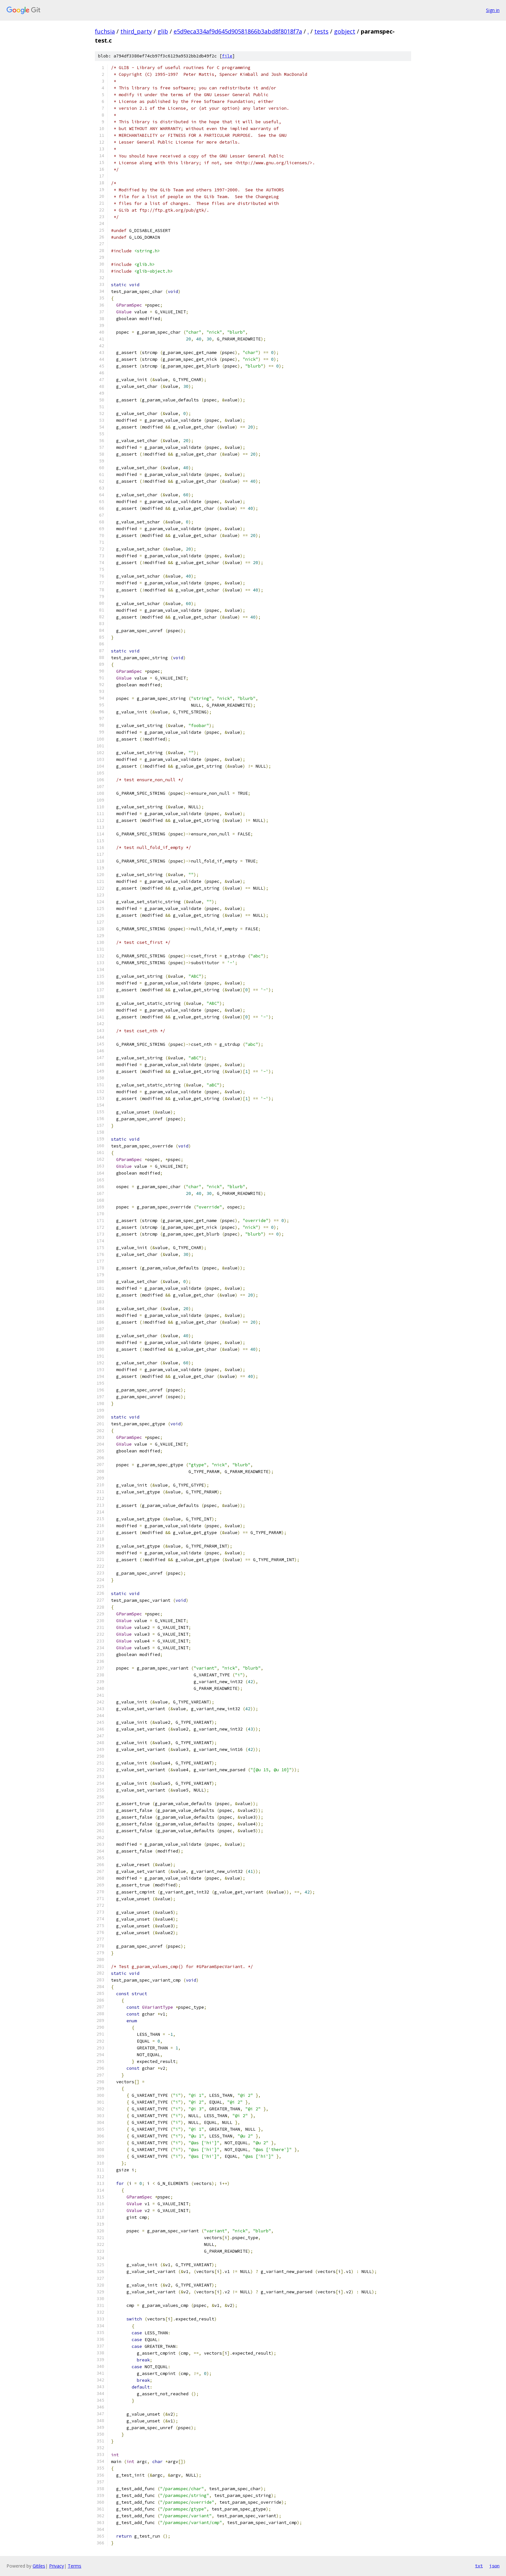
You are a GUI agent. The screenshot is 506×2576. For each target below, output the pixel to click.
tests (321, 31)
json (494, 2566)
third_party (136, 31)
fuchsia (105, 31)
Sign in (493, 10)
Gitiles (39, 2566)
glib (162, 31)
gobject (344, 31)
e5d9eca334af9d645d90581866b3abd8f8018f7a (238, 31)
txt (479, 2566)
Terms (74, 2566)
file (227, 56)
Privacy (56, 2566)
